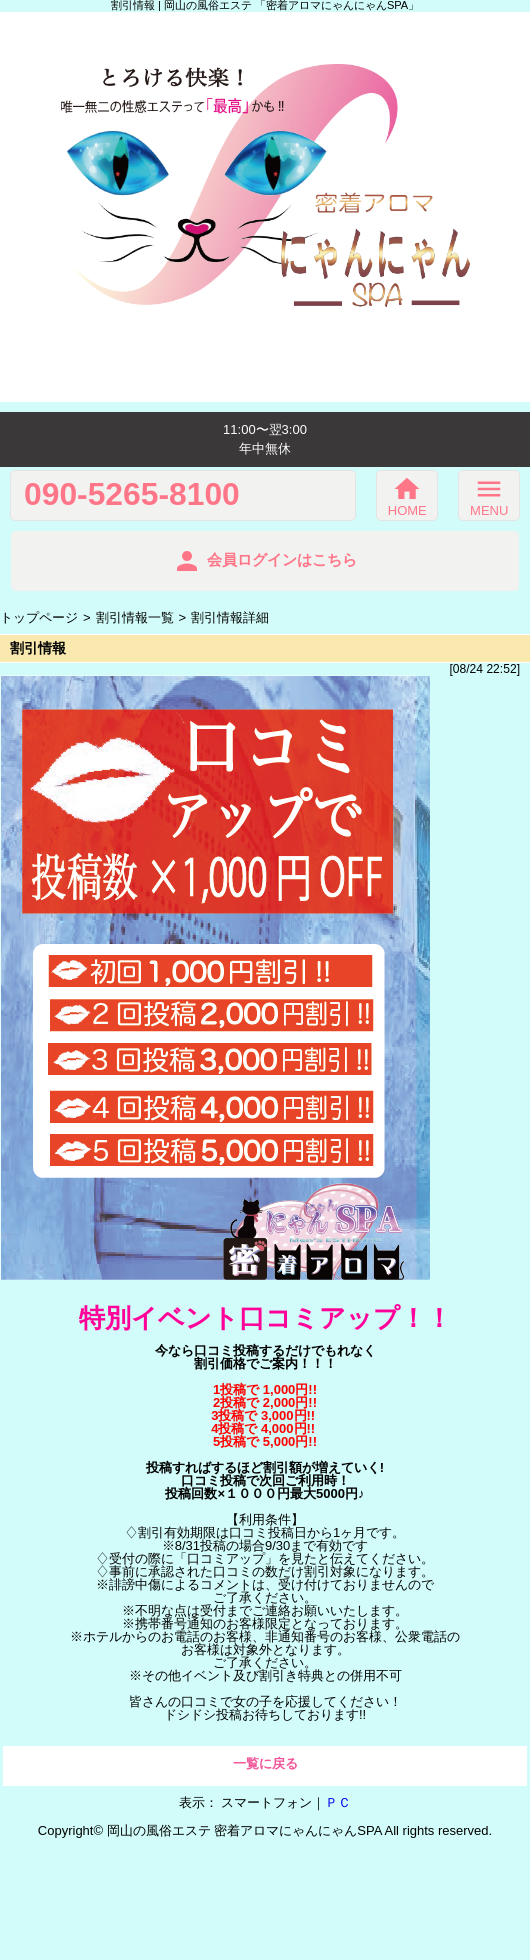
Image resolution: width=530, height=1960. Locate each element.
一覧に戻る (265, 1763)
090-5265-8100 (132, 495)
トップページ (39, 617)
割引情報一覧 (135, 617)
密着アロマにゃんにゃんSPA (297, 1830)
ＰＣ (338, 1802)
